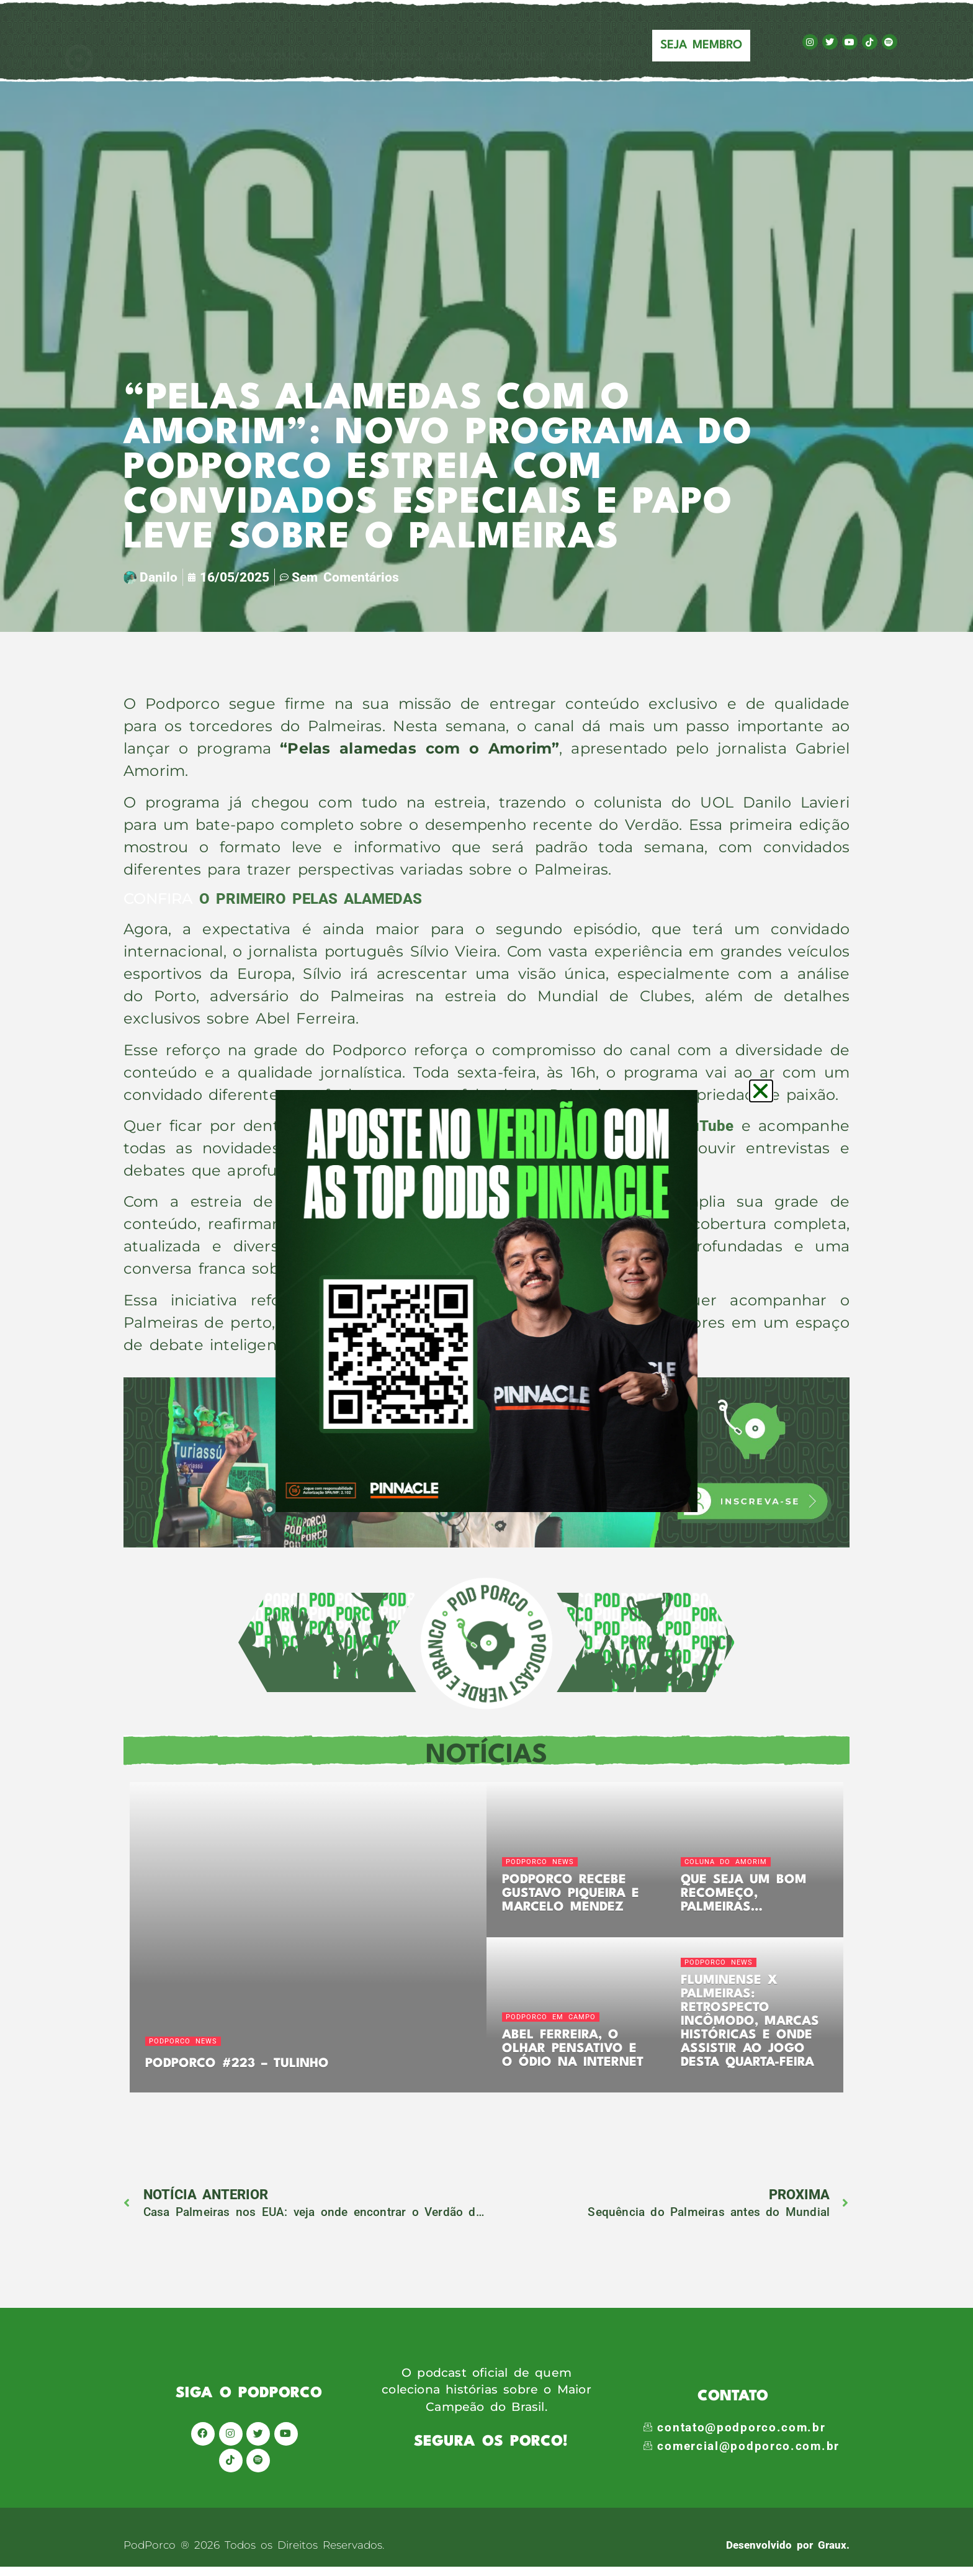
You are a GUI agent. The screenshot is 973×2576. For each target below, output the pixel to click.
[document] (486, 1288)
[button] (761, 1091)
